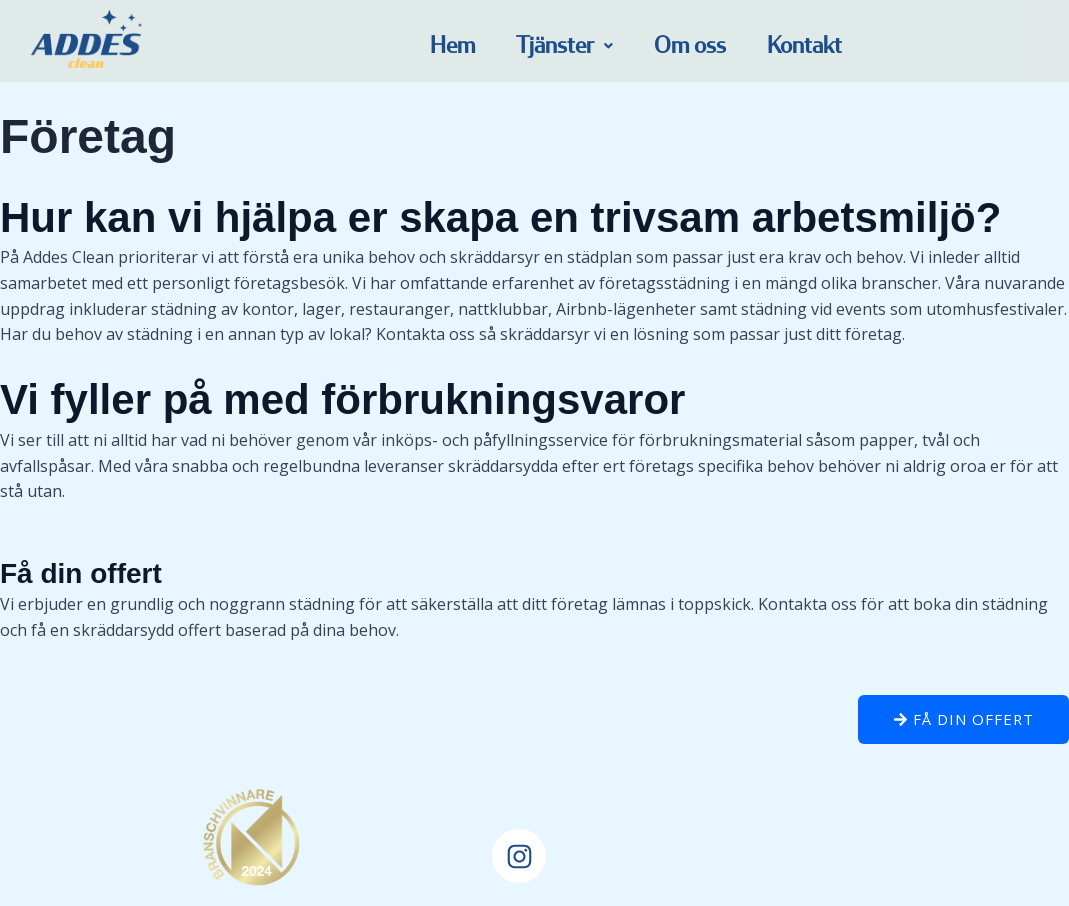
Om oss (690, 46)
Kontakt (804, 46)
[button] (564, 46)
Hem (452, 46)
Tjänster (564, 46)
